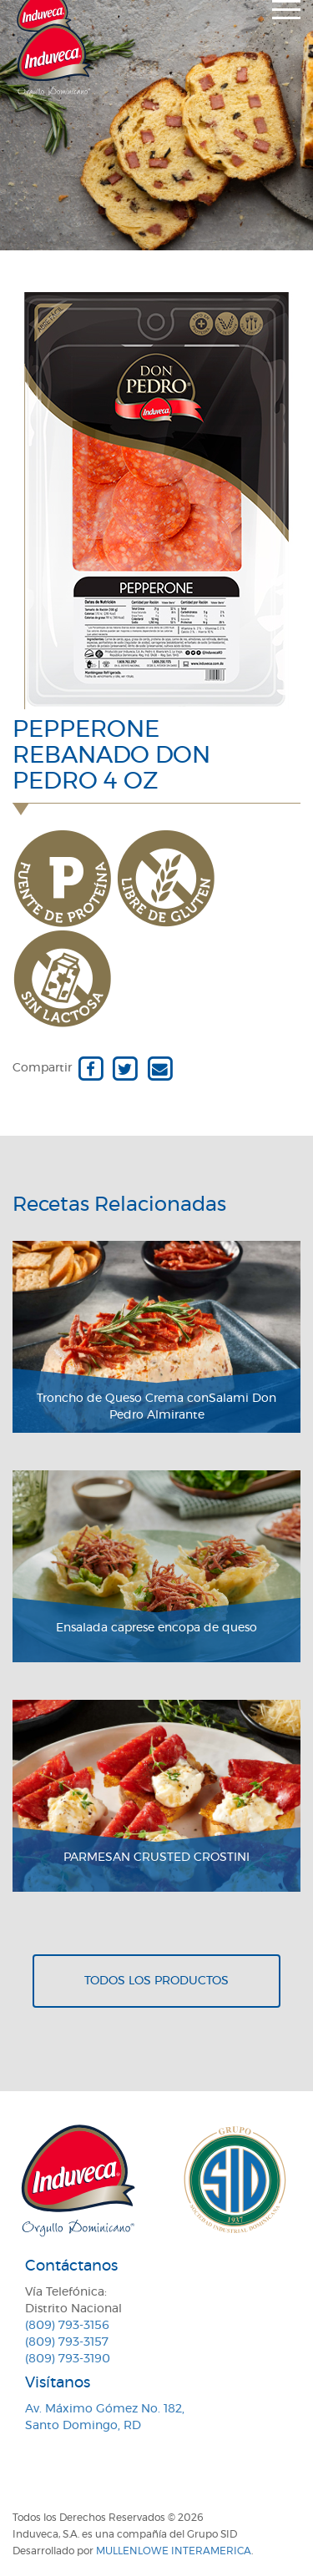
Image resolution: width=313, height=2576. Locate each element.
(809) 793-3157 (67, 2342)
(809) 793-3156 (67, 2326)
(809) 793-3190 (67, 2359)
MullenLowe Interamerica (173, 2551)
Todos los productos (156, 1981)
